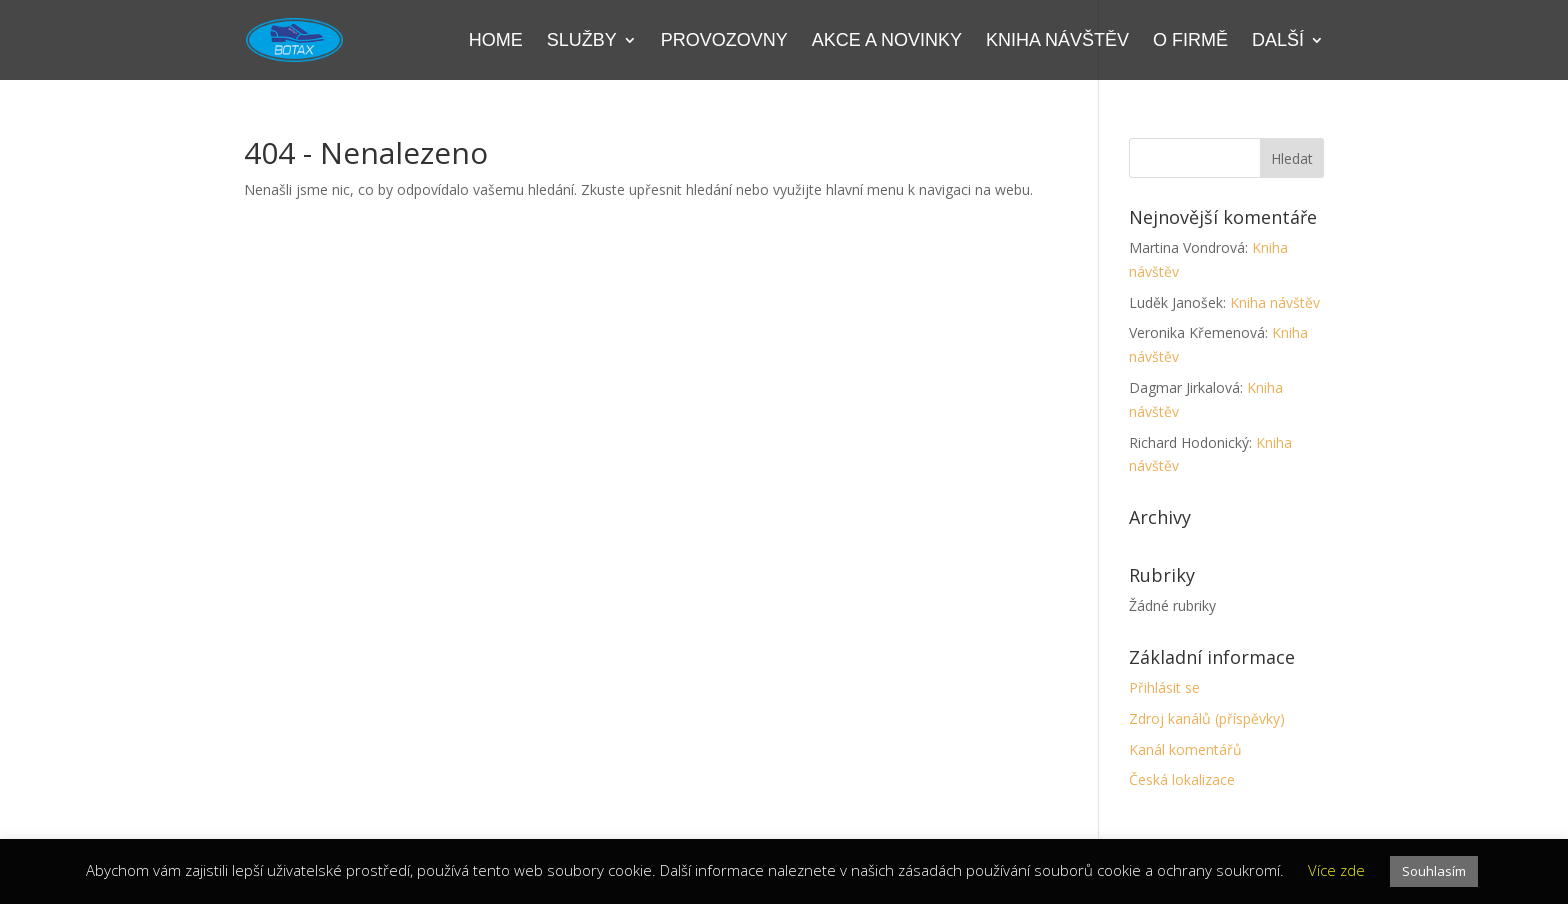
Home (496, 41)
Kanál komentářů (1185, 749)
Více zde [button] (1336, 870)
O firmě (1190, 41)
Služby (582, 41)
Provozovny (724, 41)
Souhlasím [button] (1434, 871)
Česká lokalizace (1182, 779)
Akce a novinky (887, 41)
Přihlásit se (1164, 687)
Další (1278, 41)
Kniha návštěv (1057, 41)
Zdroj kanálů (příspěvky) (1207, 718)
